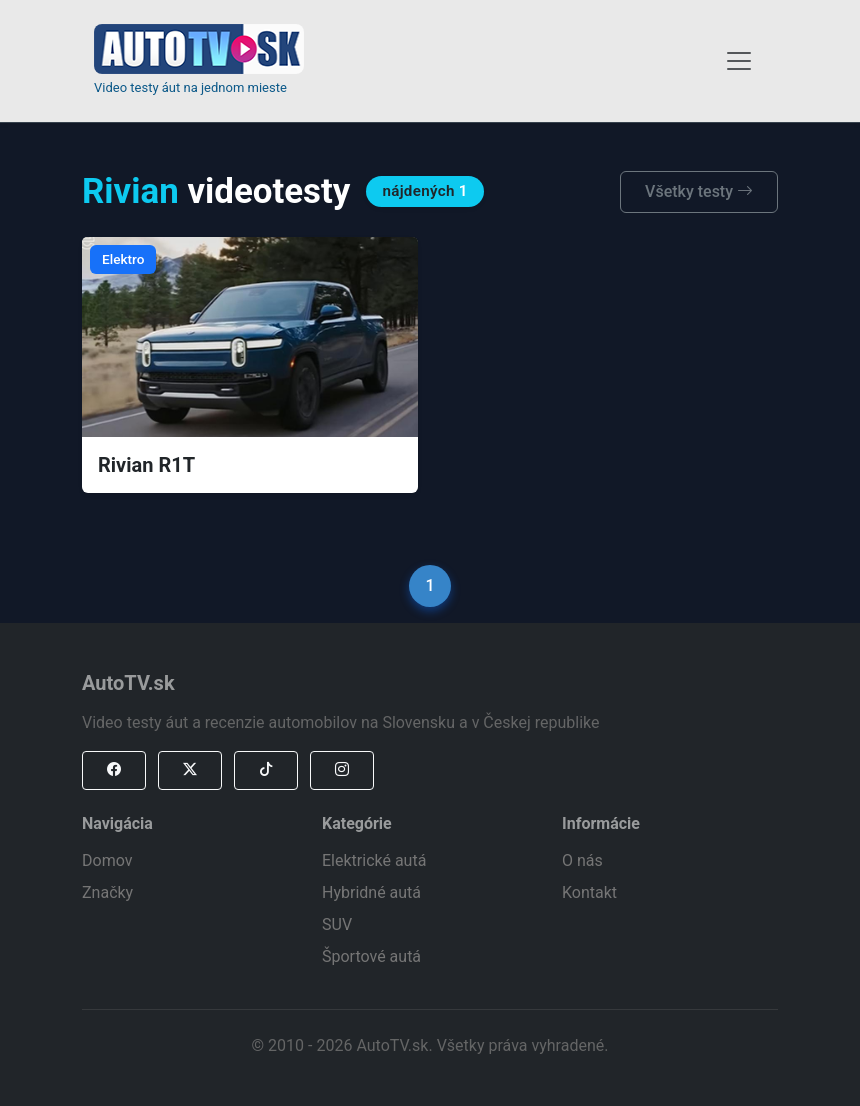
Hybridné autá (371, 892)
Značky (107, 892)
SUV (337, 924)
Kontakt (589, 892)
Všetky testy (699, 191)
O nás (582, 860)
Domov (107, 860)
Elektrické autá (374, 860)
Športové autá (371, 956)
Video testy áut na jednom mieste (190, 87)
